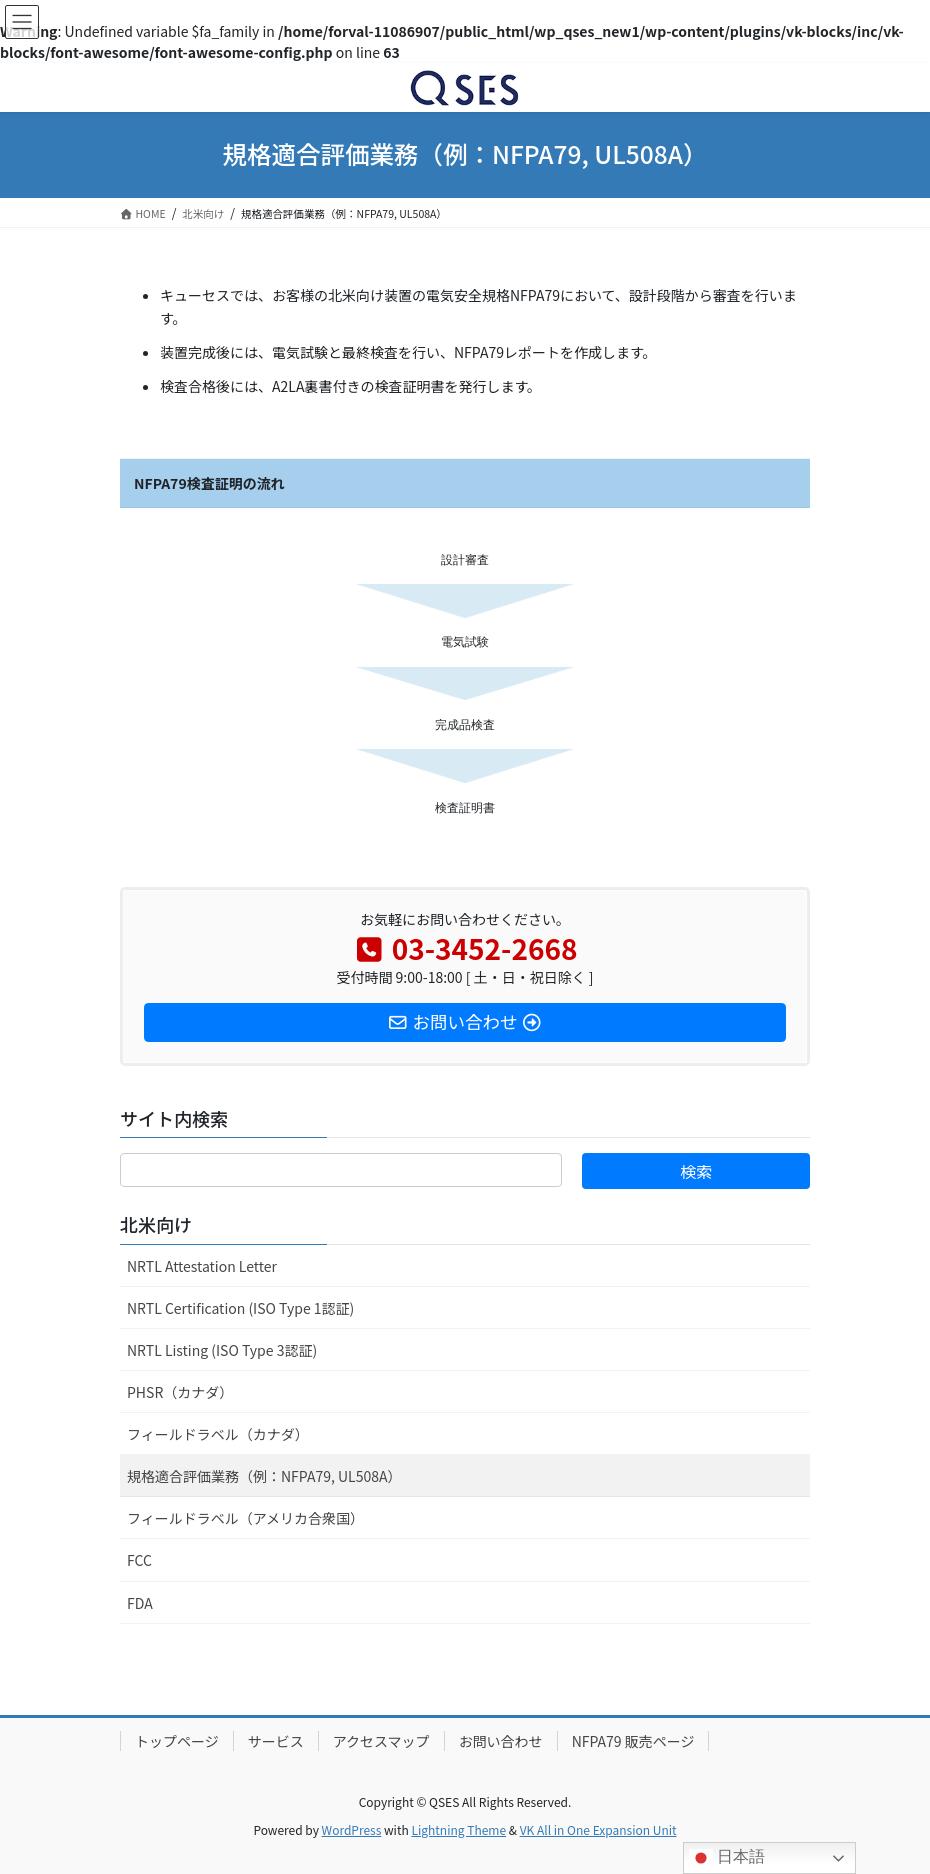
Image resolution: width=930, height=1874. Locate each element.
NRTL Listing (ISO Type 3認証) (222, 1350)
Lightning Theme (458, 1829)
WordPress (352, 1829)
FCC (139, 1560)
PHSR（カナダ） (180, 1392)
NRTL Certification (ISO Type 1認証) (240, 1308)
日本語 (727, 1858)
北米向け (156, 1224)
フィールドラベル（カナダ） (218, 1434)
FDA (140, 1603)
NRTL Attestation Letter (202, 1266)
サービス (276, 1741)
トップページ (177, 1741)
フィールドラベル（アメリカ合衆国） (245, 1518)
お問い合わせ (501, 1741)
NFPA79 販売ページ (633, 1741)
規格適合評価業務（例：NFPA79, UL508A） (264, 1476)
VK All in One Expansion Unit (598, 1829)
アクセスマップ (381, 1741)
